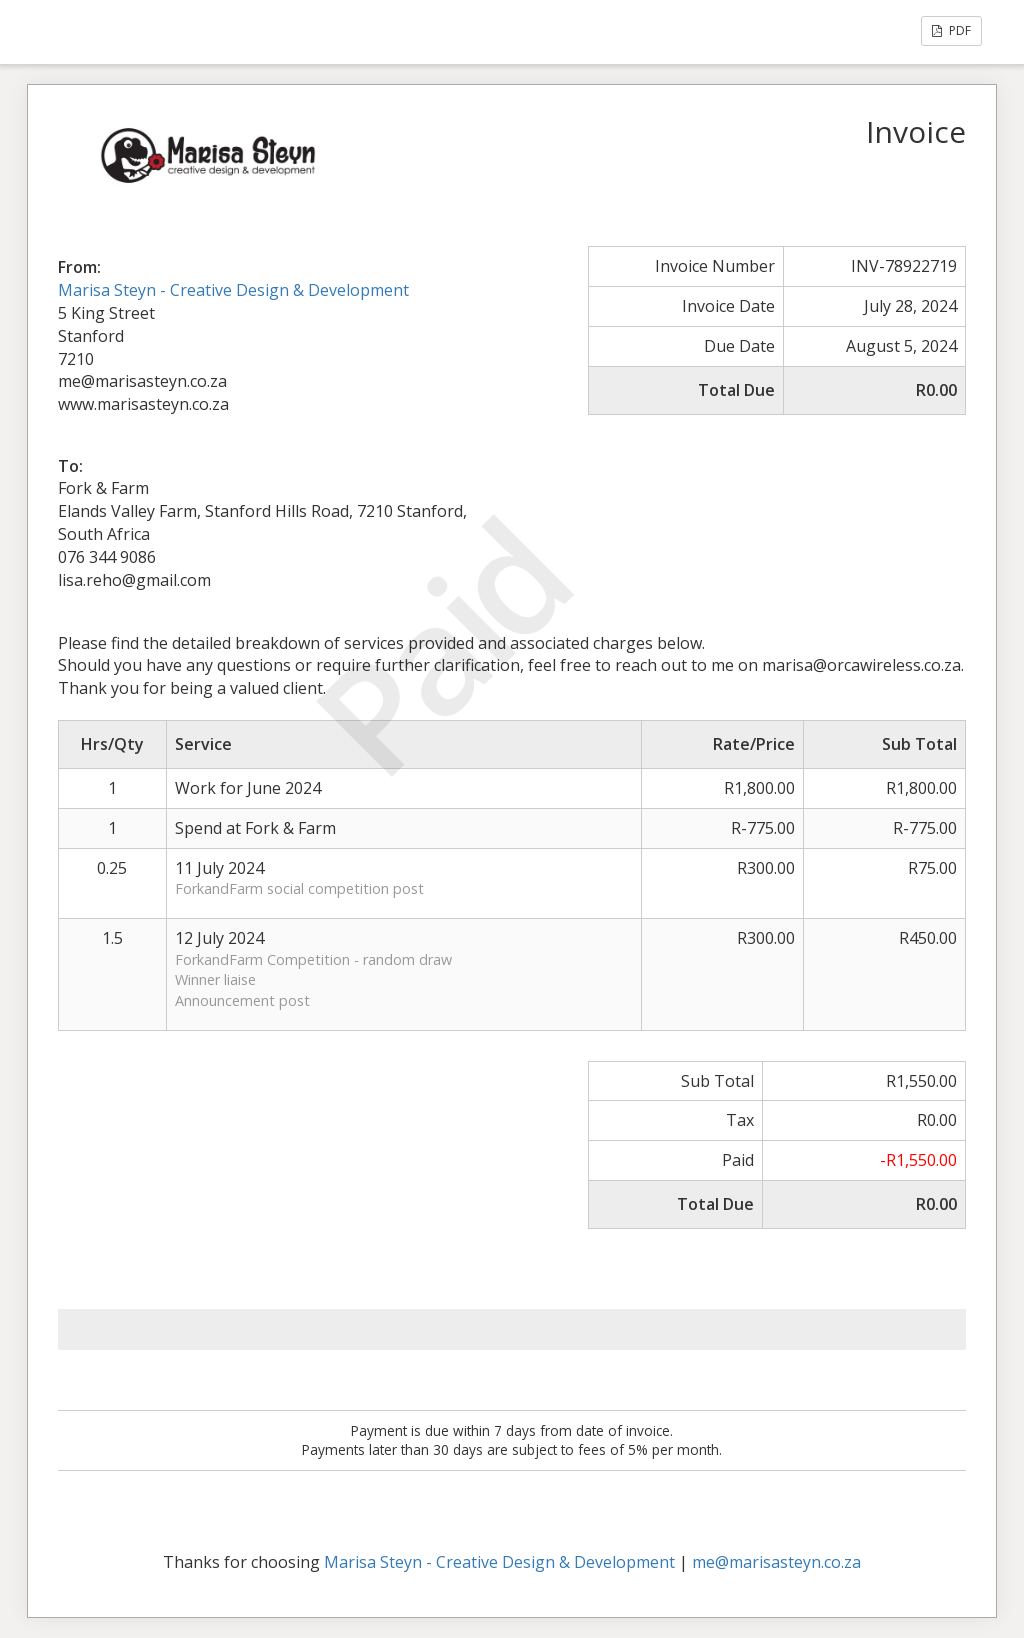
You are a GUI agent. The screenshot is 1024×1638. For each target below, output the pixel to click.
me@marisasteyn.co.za (776, 1562)
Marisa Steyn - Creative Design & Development (233, 290)
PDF (951, 30)
